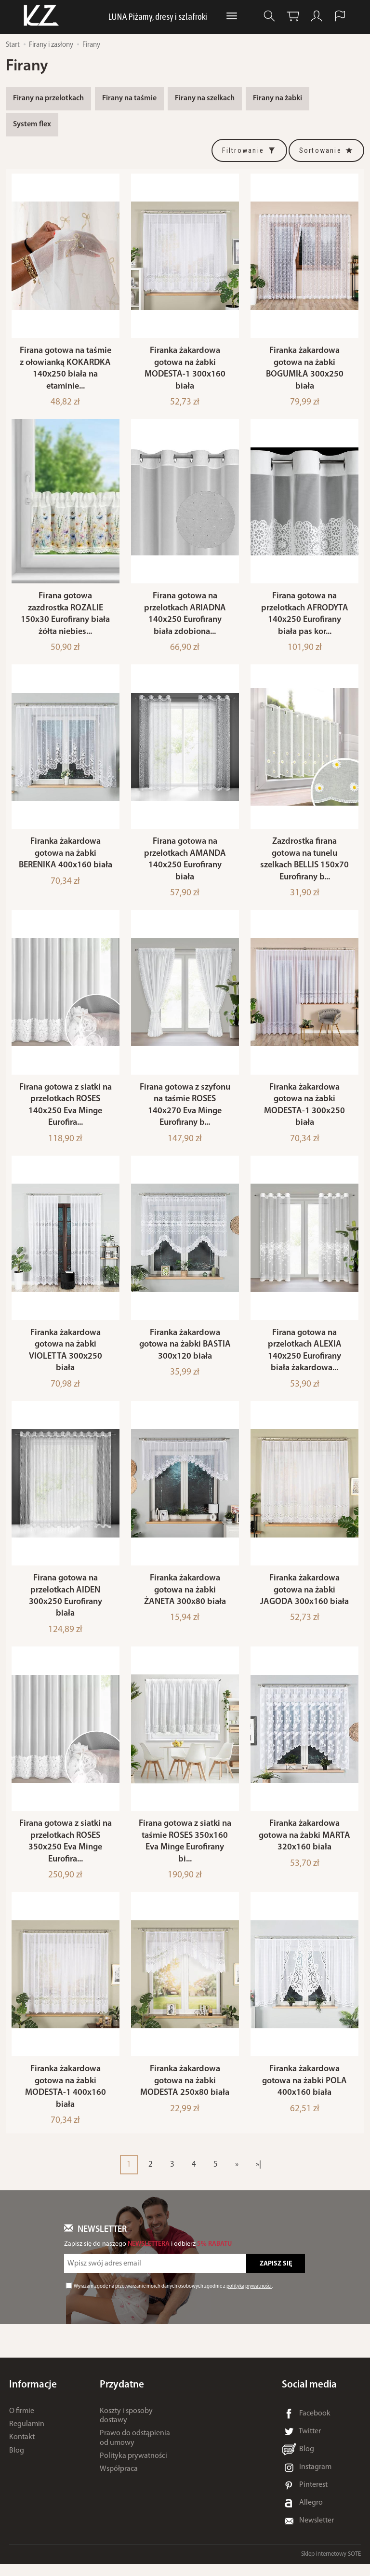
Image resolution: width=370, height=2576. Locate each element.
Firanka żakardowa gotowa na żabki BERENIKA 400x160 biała (65, 858)
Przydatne (122, 2397)
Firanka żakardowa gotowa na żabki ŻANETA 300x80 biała (185, 1599)
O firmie (21, 2423)
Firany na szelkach (205, 98)
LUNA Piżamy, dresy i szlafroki (157, 16)
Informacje (33, 2397)
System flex (32, 124)
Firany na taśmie (129, 98)
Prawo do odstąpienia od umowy (135, 2449)
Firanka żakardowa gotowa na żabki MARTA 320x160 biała (304, 1846)
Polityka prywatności (133, 2468)
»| (258, 2176)
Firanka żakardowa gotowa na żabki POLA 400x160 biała (304, 2093)
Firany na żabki (277, 98)
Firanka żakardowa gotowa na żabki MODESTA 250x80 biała (184, 2093)
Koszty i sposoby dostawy (126, 2427)
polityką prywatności (249, 2298)
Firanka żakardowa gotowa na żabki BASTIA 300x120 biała (185, 1351)
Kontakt (22, 2449)
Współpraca (119, 2481)
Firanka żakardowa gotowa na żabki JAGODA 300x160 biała (304, 1599)
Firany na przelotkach (48, 98)
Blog (16, 2462)
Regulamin (26, 2436)
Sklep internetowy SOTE (331, 2566)
